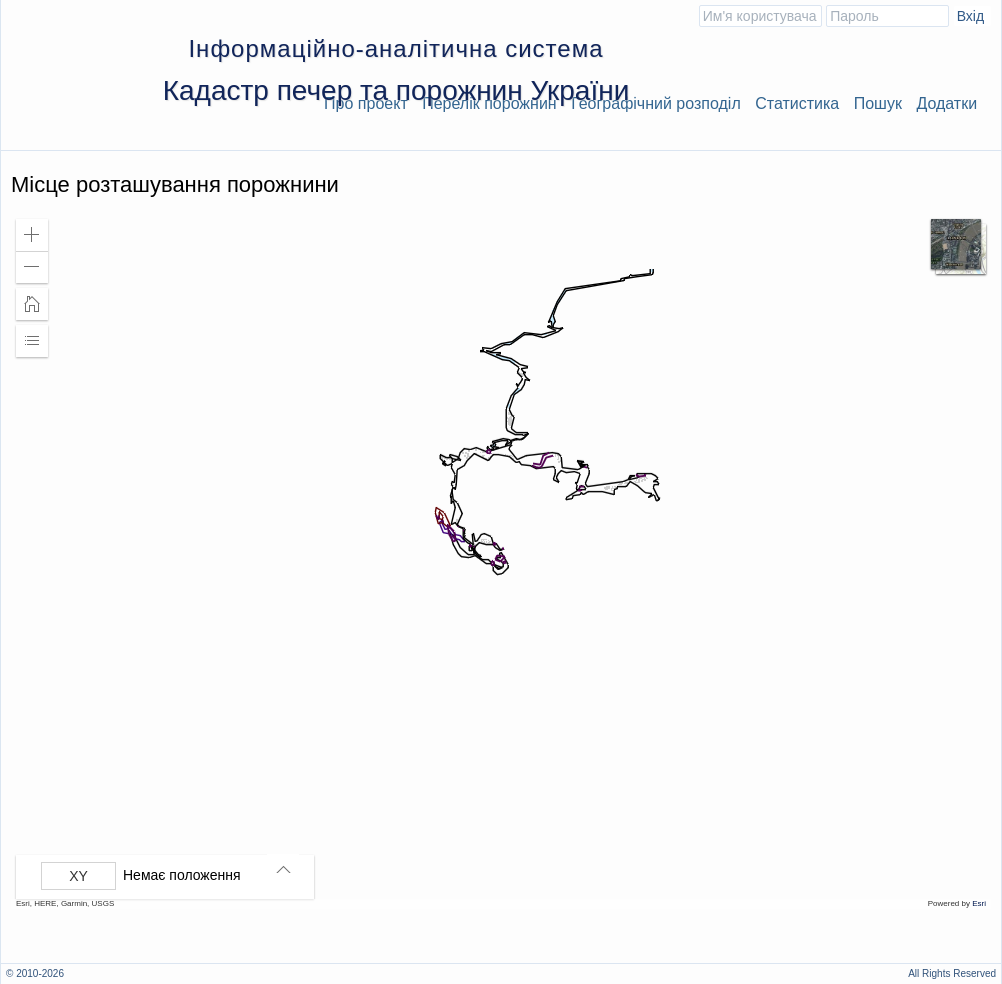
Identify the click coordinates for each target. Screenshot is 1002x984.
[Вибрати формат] (78, 876)
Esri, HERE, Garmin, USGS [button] (65, 903)
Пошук (878, 103)
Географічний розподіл (656, 103)
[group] (170, 876)
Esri (979, 903)
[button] (32, 235)
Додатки (946, 103)
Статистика (797, 103)
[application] (501, 559)
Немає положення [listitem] (182, 875)
